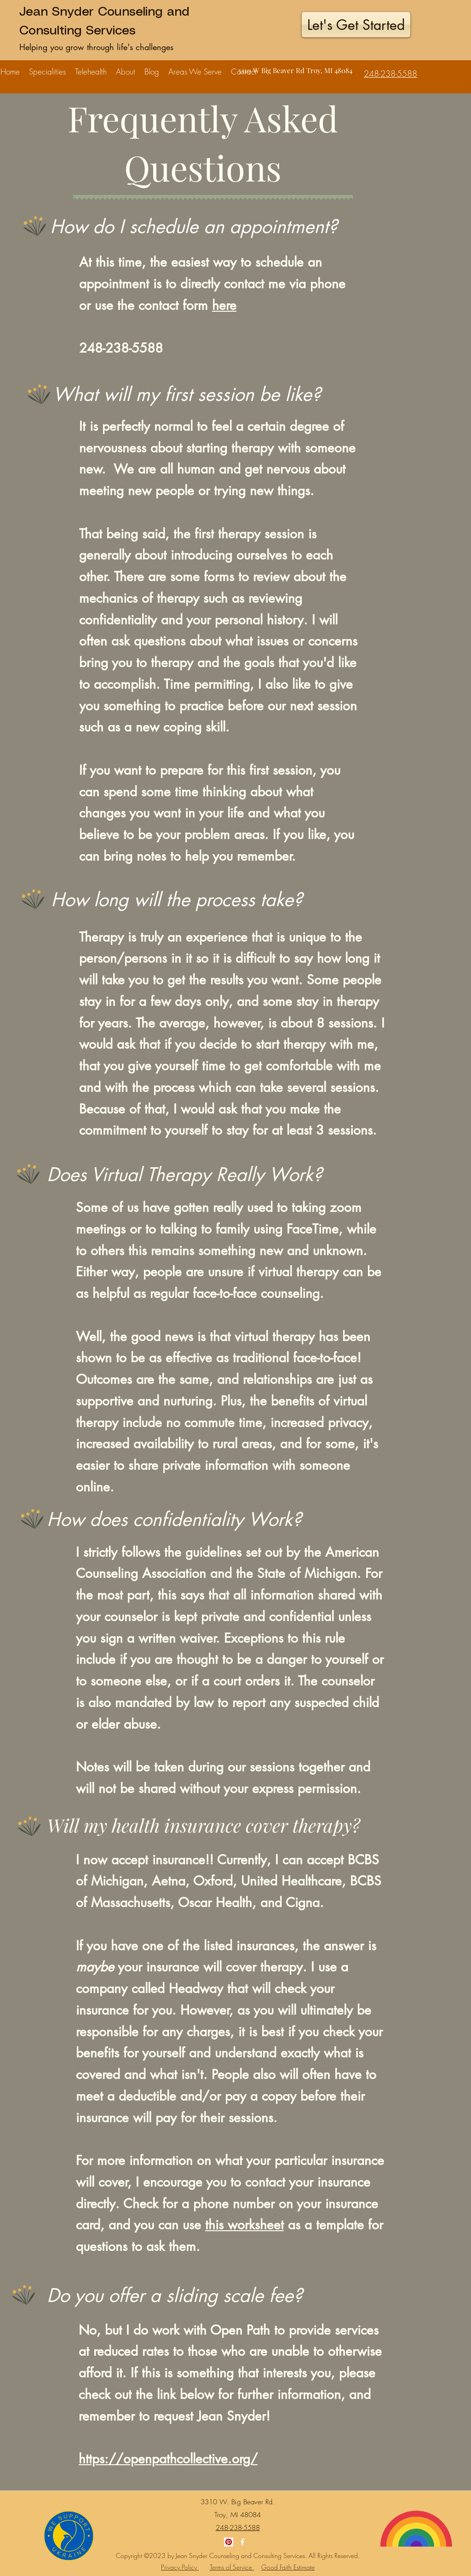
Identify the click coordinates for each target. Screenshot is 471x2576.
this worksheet (244, 2224)
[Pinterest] (228, 2542)
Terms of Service (232, 2567)
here (224, 305)
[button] (47, 67)
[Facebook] (242, 2542)
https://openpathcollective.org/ (168, 2458)
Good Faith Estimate (288, 2567)
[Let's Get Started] (356, 24)
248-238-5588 (121, 348)
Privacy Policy (180, 2567)
